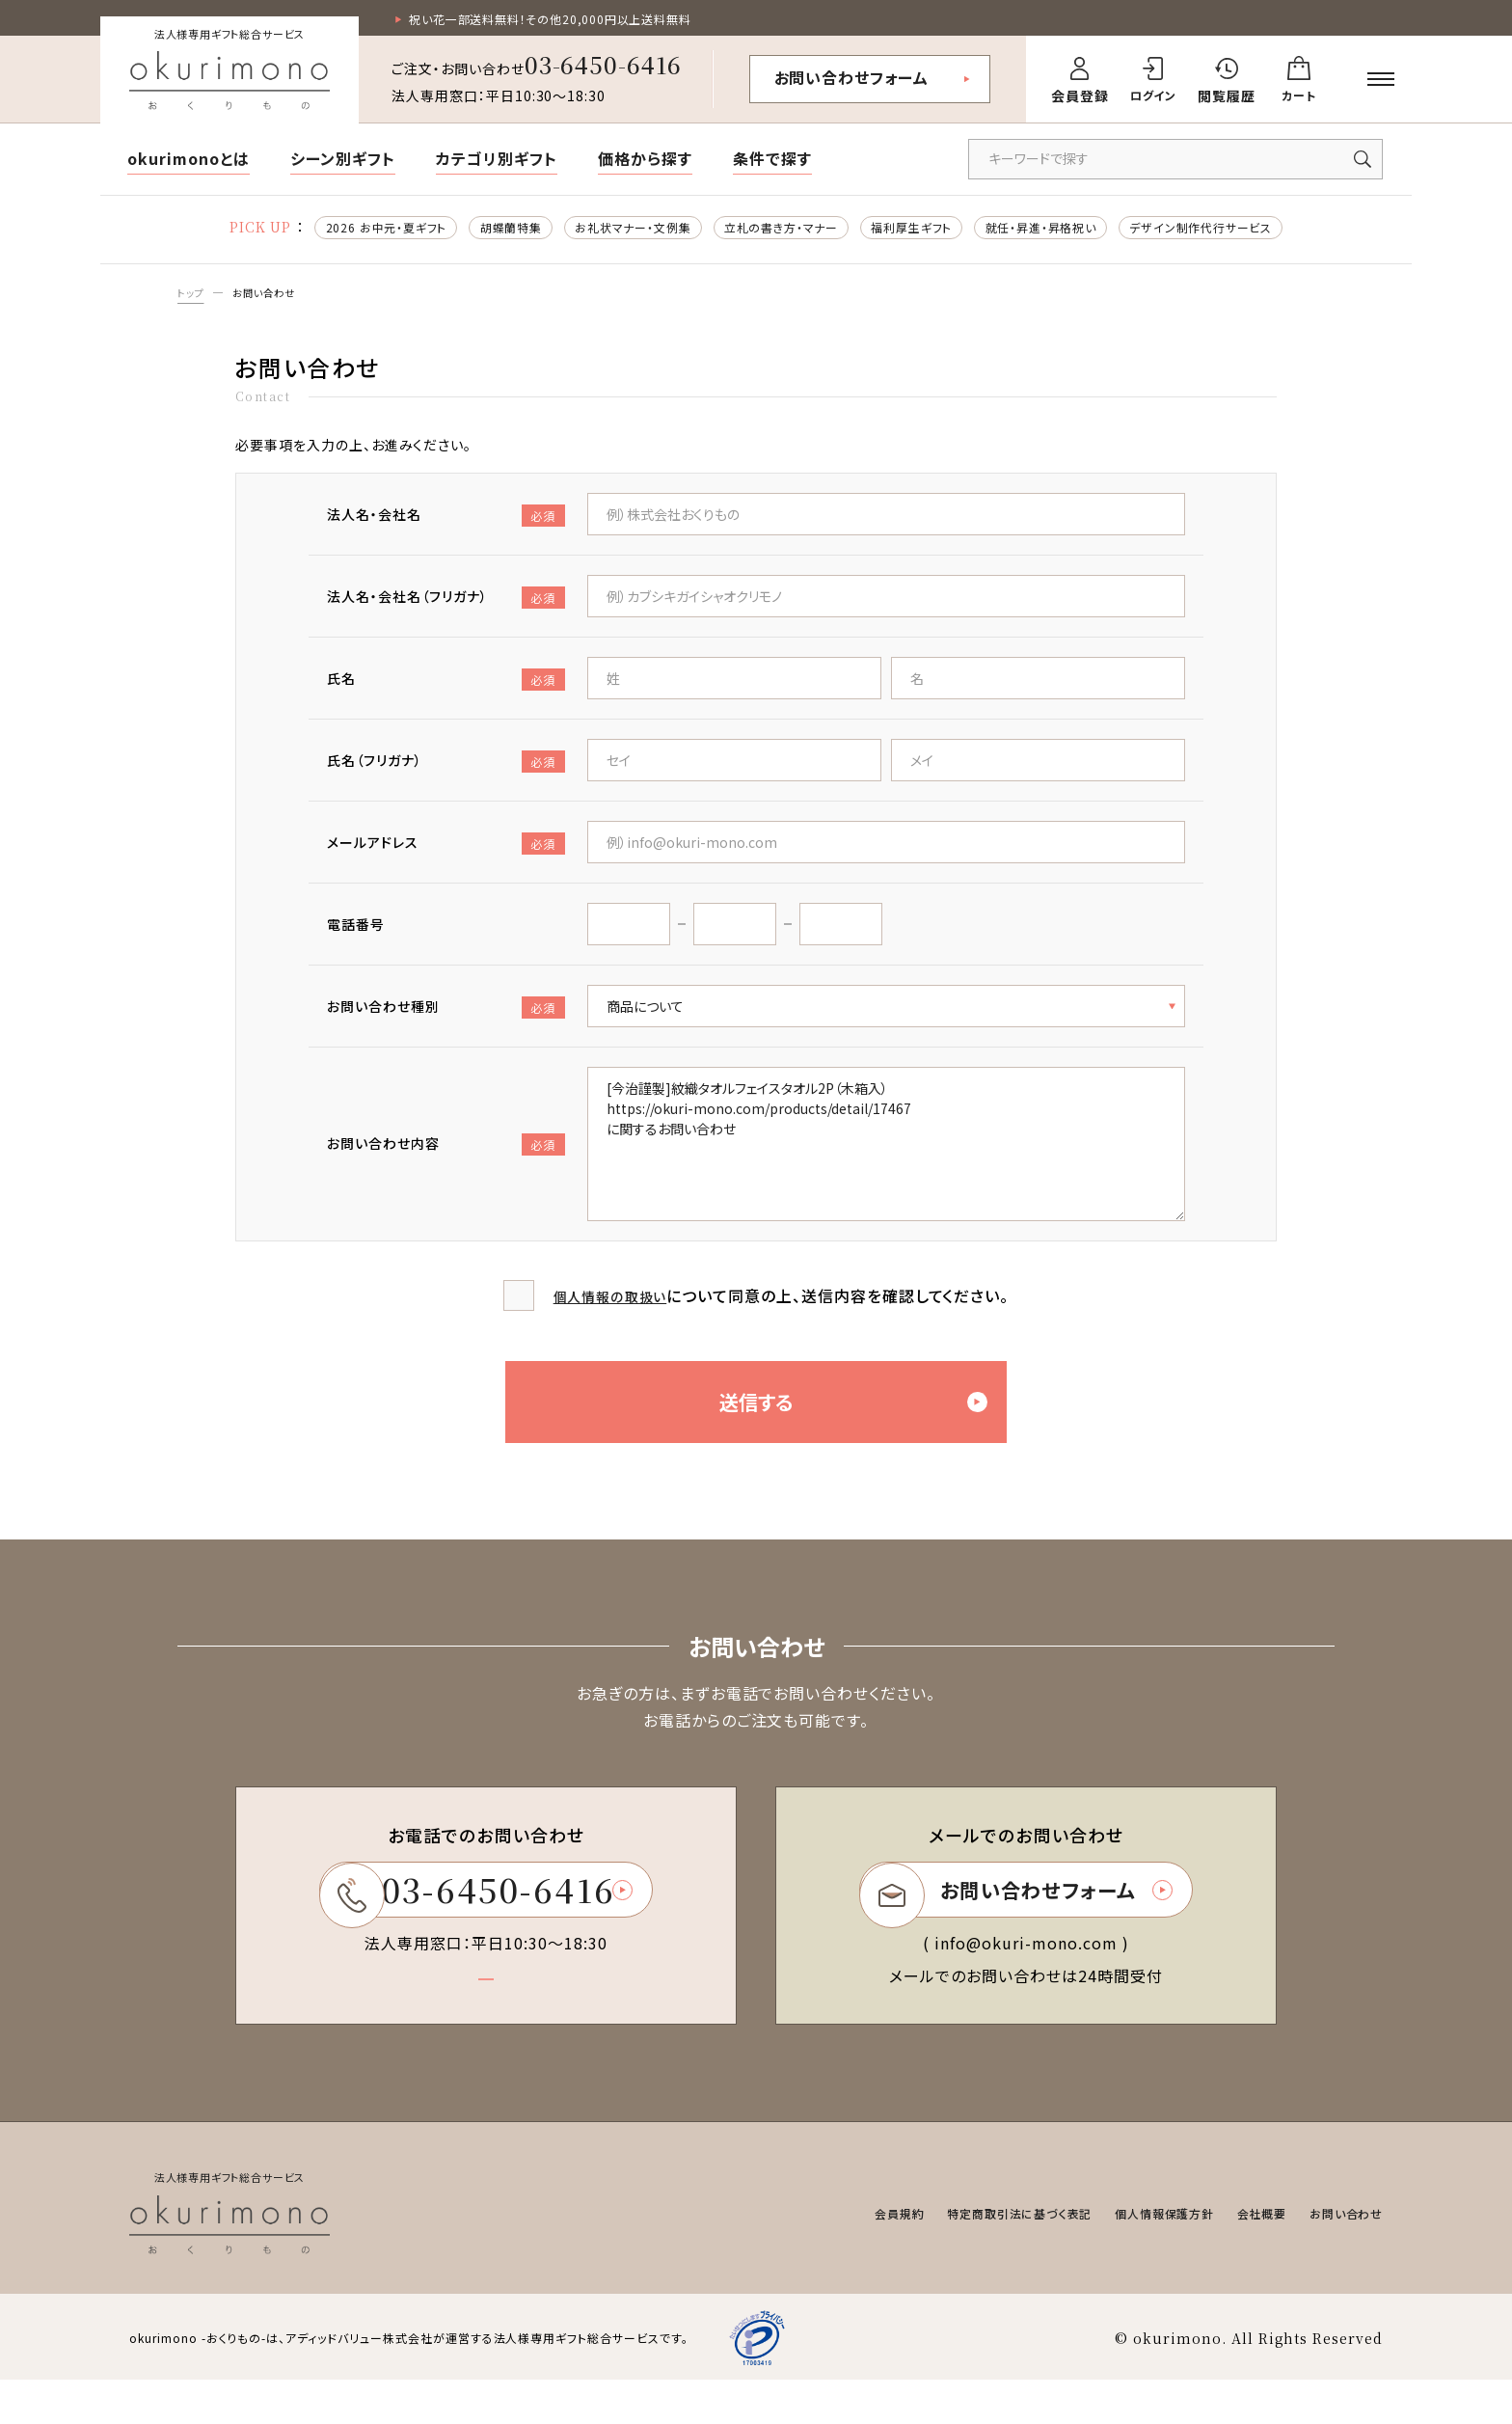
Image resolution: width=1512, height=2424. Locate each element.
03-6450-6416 (604, 67)
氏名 (446, 689)
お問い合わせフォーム (852, 80)
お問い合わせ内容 (446, 1154)
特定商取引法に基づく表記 (972, 2257)
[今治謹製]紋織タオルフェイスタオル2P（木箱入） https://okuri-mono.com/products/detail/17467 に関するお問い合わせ (886, 1153)
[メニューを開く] (1381, 82)
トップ (192, 300)
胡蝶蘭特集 (467, 231)
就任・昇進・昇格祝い (1077, 231)
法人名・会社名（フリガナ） (446, 607)
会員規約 (836, 2257)
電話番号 (356, 933)
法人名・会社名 (446, 525)
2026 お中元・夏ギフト (324, 231)
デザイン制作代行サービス (1261, 231)
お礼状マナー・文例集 (607, 231)
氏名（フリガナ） (446, 771)
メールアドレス (446, 853)
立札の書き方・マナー (778, 231)
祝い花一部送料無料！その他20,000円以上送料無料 (573, 20)
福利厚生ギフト (928, 231)
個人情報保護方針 (1138, 2257)
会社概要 (1247, 2257)
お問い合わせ (274, 300)
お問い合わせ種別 (446, 1017)
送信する (871, 1426)
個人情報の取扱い (610, 1305)
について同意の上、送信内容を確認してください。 (781, 1305)
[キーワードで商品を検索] (1175, 162)
